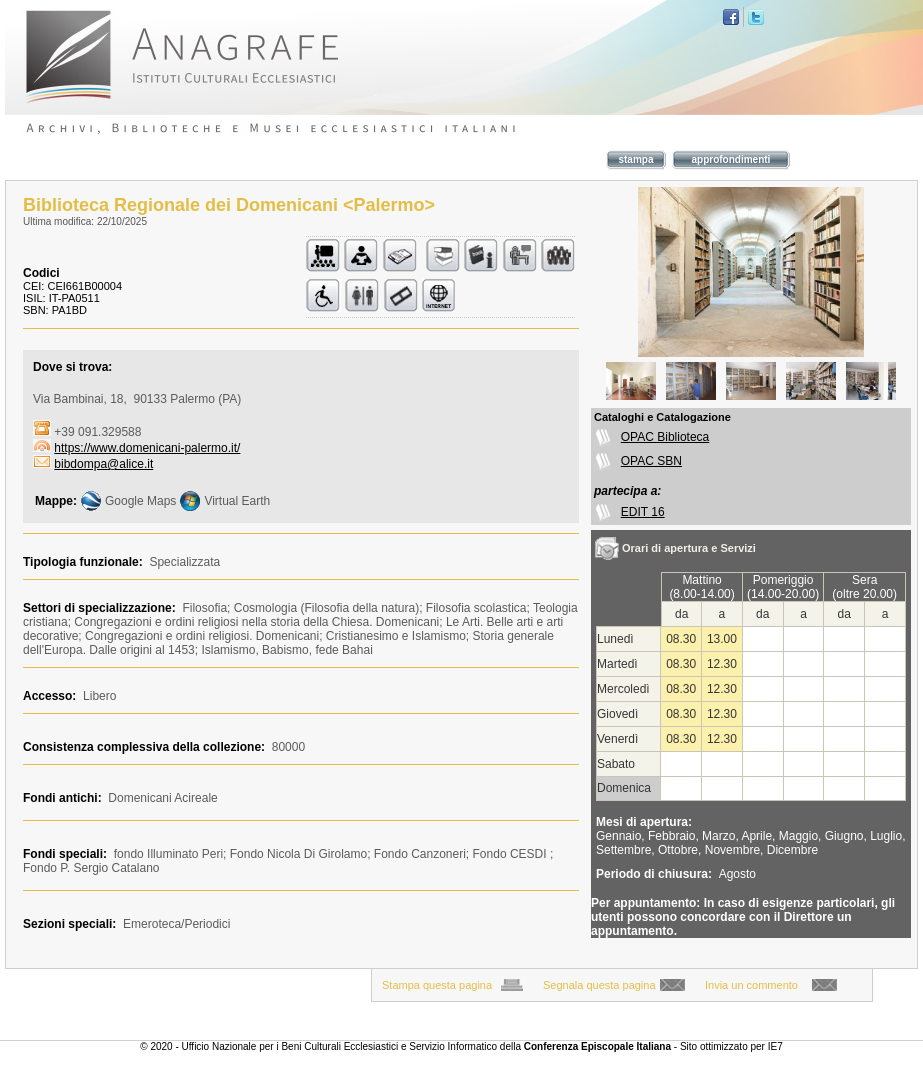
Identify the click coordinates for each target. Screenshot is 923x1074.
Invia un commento (751, 985)
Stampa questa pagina (437, 985)
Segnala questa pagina (599, 985)
